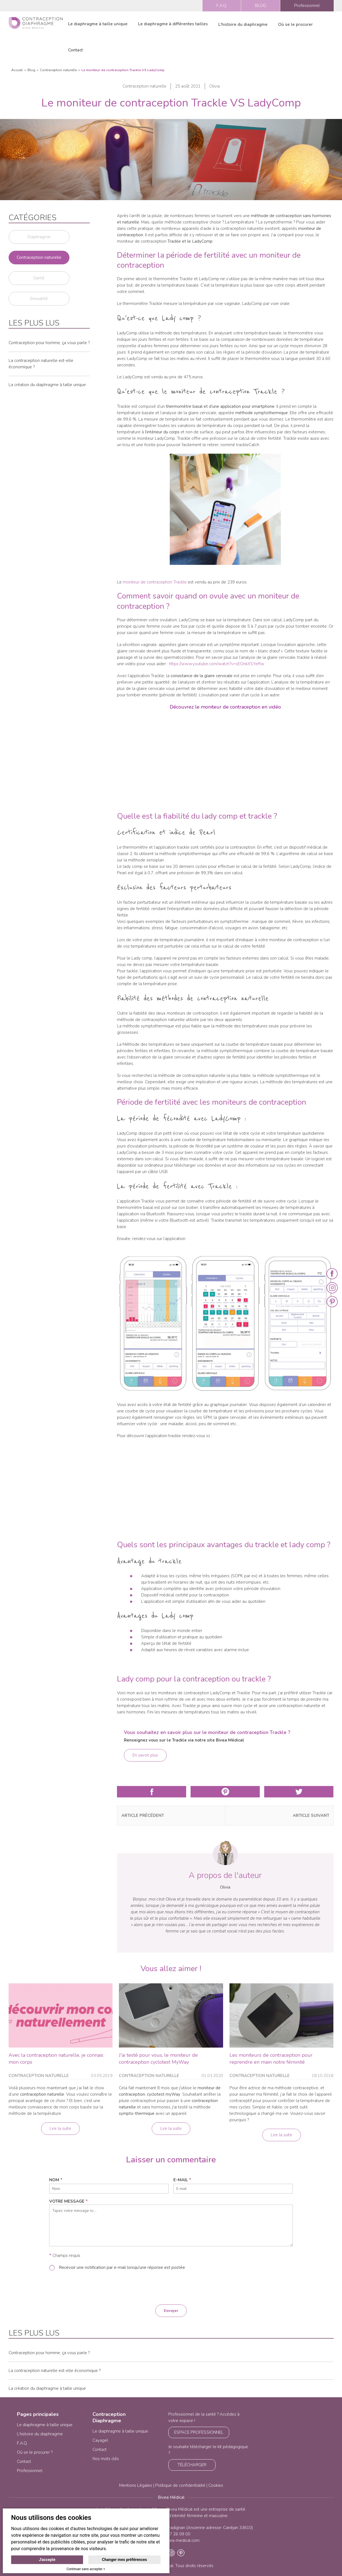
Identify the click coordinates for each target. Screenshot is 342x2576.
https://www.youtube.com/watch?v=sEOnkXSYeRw (216, 664)
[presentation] (171, 2287)
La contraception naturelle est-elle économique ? (55, 2370)
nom (56, 2180)
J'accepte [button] (47, 2559)
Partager (151, 1791)
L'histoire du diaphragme (243, 24)
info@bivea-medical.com (176, 2540)
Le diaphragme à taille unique (98, 24)
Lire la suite (60, 2128)
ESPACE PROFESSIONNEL (198, 2432)
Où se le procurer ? (35, 2452)
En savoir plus (145, 1755)
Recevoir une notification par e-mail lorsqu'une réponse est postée (122, 2267)
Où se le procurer (295, 24)
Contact (75, 50)
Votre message (68, 2201)
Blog (31, 70)
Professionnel (307, 5)
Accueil (17, 70)
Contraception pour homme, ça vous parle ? (49, 343)
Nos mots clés (106, 2458)
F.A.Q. (221, 5)
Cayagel (100, 2440)
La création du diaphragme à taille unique (47, 384)
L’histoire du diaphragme (40, 2434)
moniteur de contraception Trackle (155, 582)
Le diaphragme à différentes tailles (173, 24)
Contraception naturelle (58, 70)
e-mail (182, 2180)
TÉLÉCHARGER (192, 2465)
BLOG (260, 5)
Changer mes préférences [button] (124, 2559)
